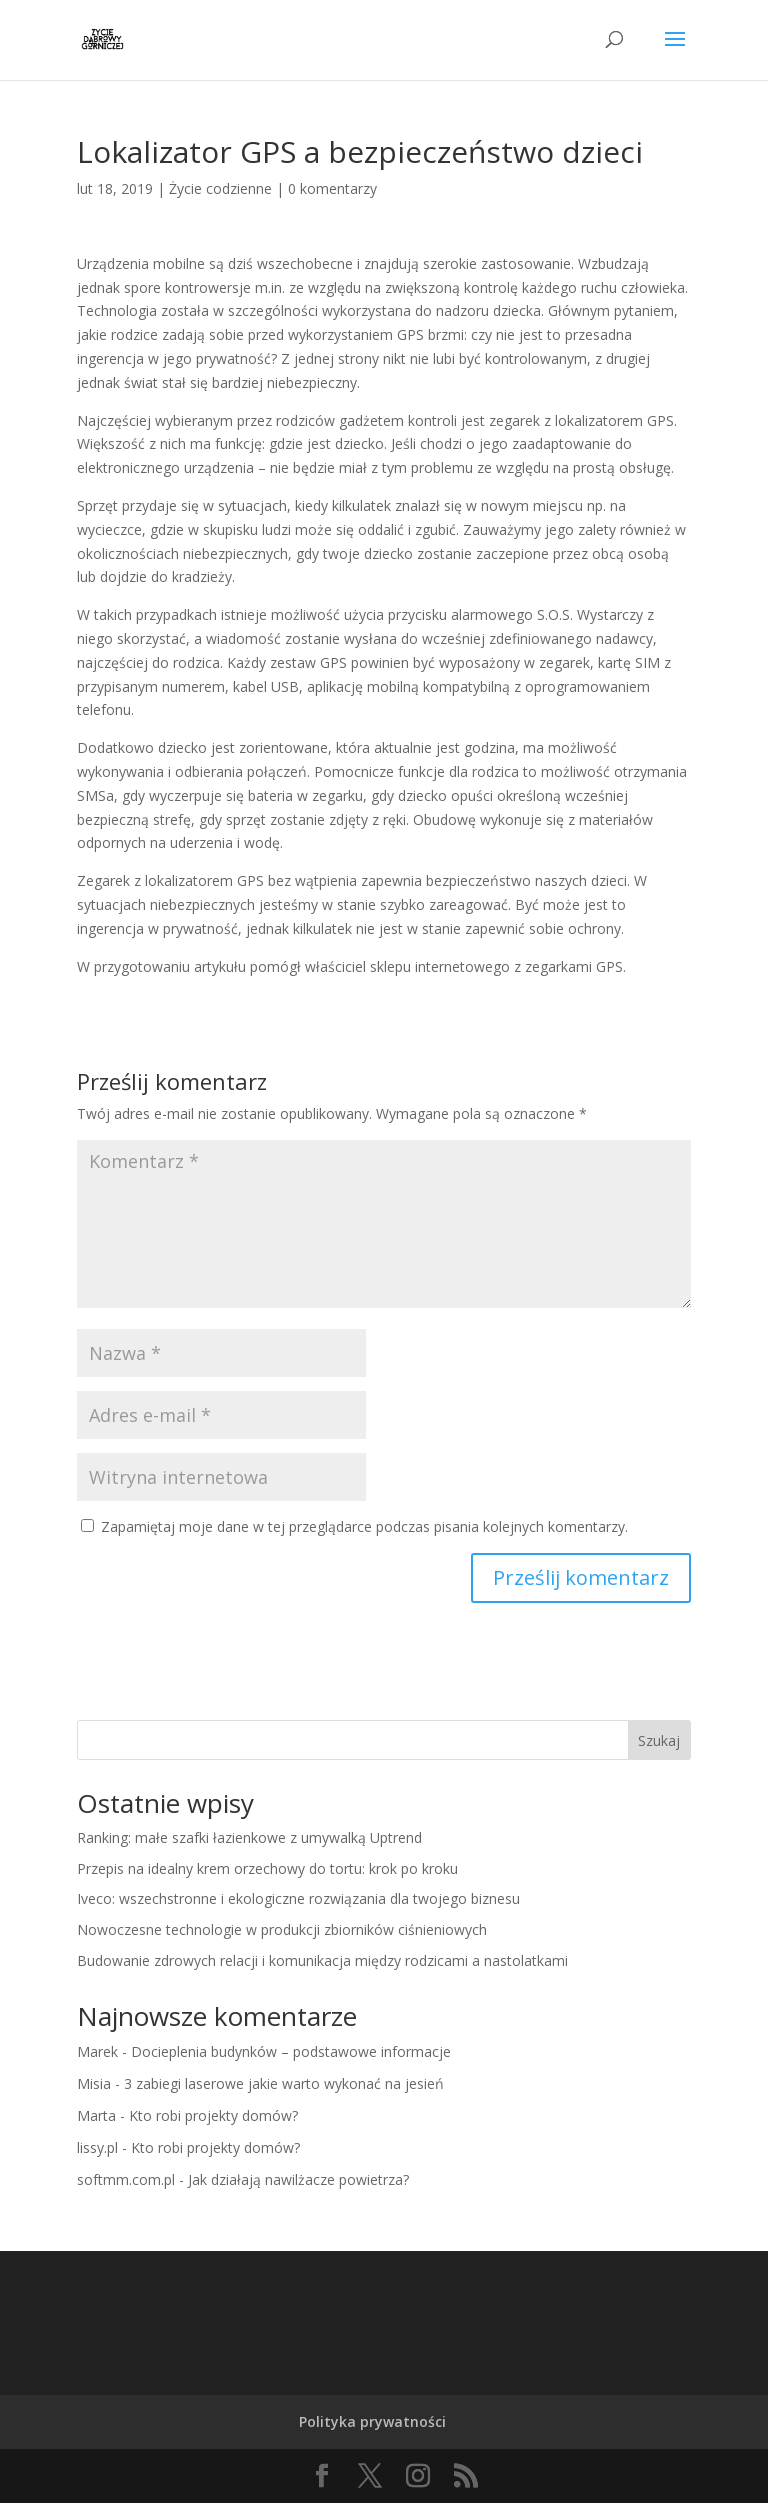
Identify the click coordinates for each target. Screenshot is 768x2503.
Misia (94, 2083)
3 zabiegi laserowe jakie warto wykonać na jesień (284, 2083)
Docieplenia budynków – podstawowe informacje (291, 2051)
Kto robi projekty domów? (213, 2115)
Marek (97, 2051)
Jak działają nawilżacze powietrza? (298, 2179)
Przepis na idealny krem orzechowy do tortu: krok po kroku (267, 1868)
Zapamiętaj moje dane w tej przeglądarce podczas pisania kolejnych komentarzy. (364, 1526)
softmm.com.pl (126, 2179)
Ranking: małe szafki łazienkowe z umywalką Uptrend (249, 1837)
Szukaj (659, 1740)
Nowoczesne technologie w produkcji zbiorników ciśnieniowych (282, 1929)
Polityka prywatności (372, 2421)
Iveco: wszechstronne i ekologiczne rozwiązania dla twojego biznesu (298, 1898)
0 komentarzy (332, 188)
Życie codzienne (220, 188)
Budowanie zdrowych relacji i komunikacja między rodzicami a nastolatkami (322, 1960)
